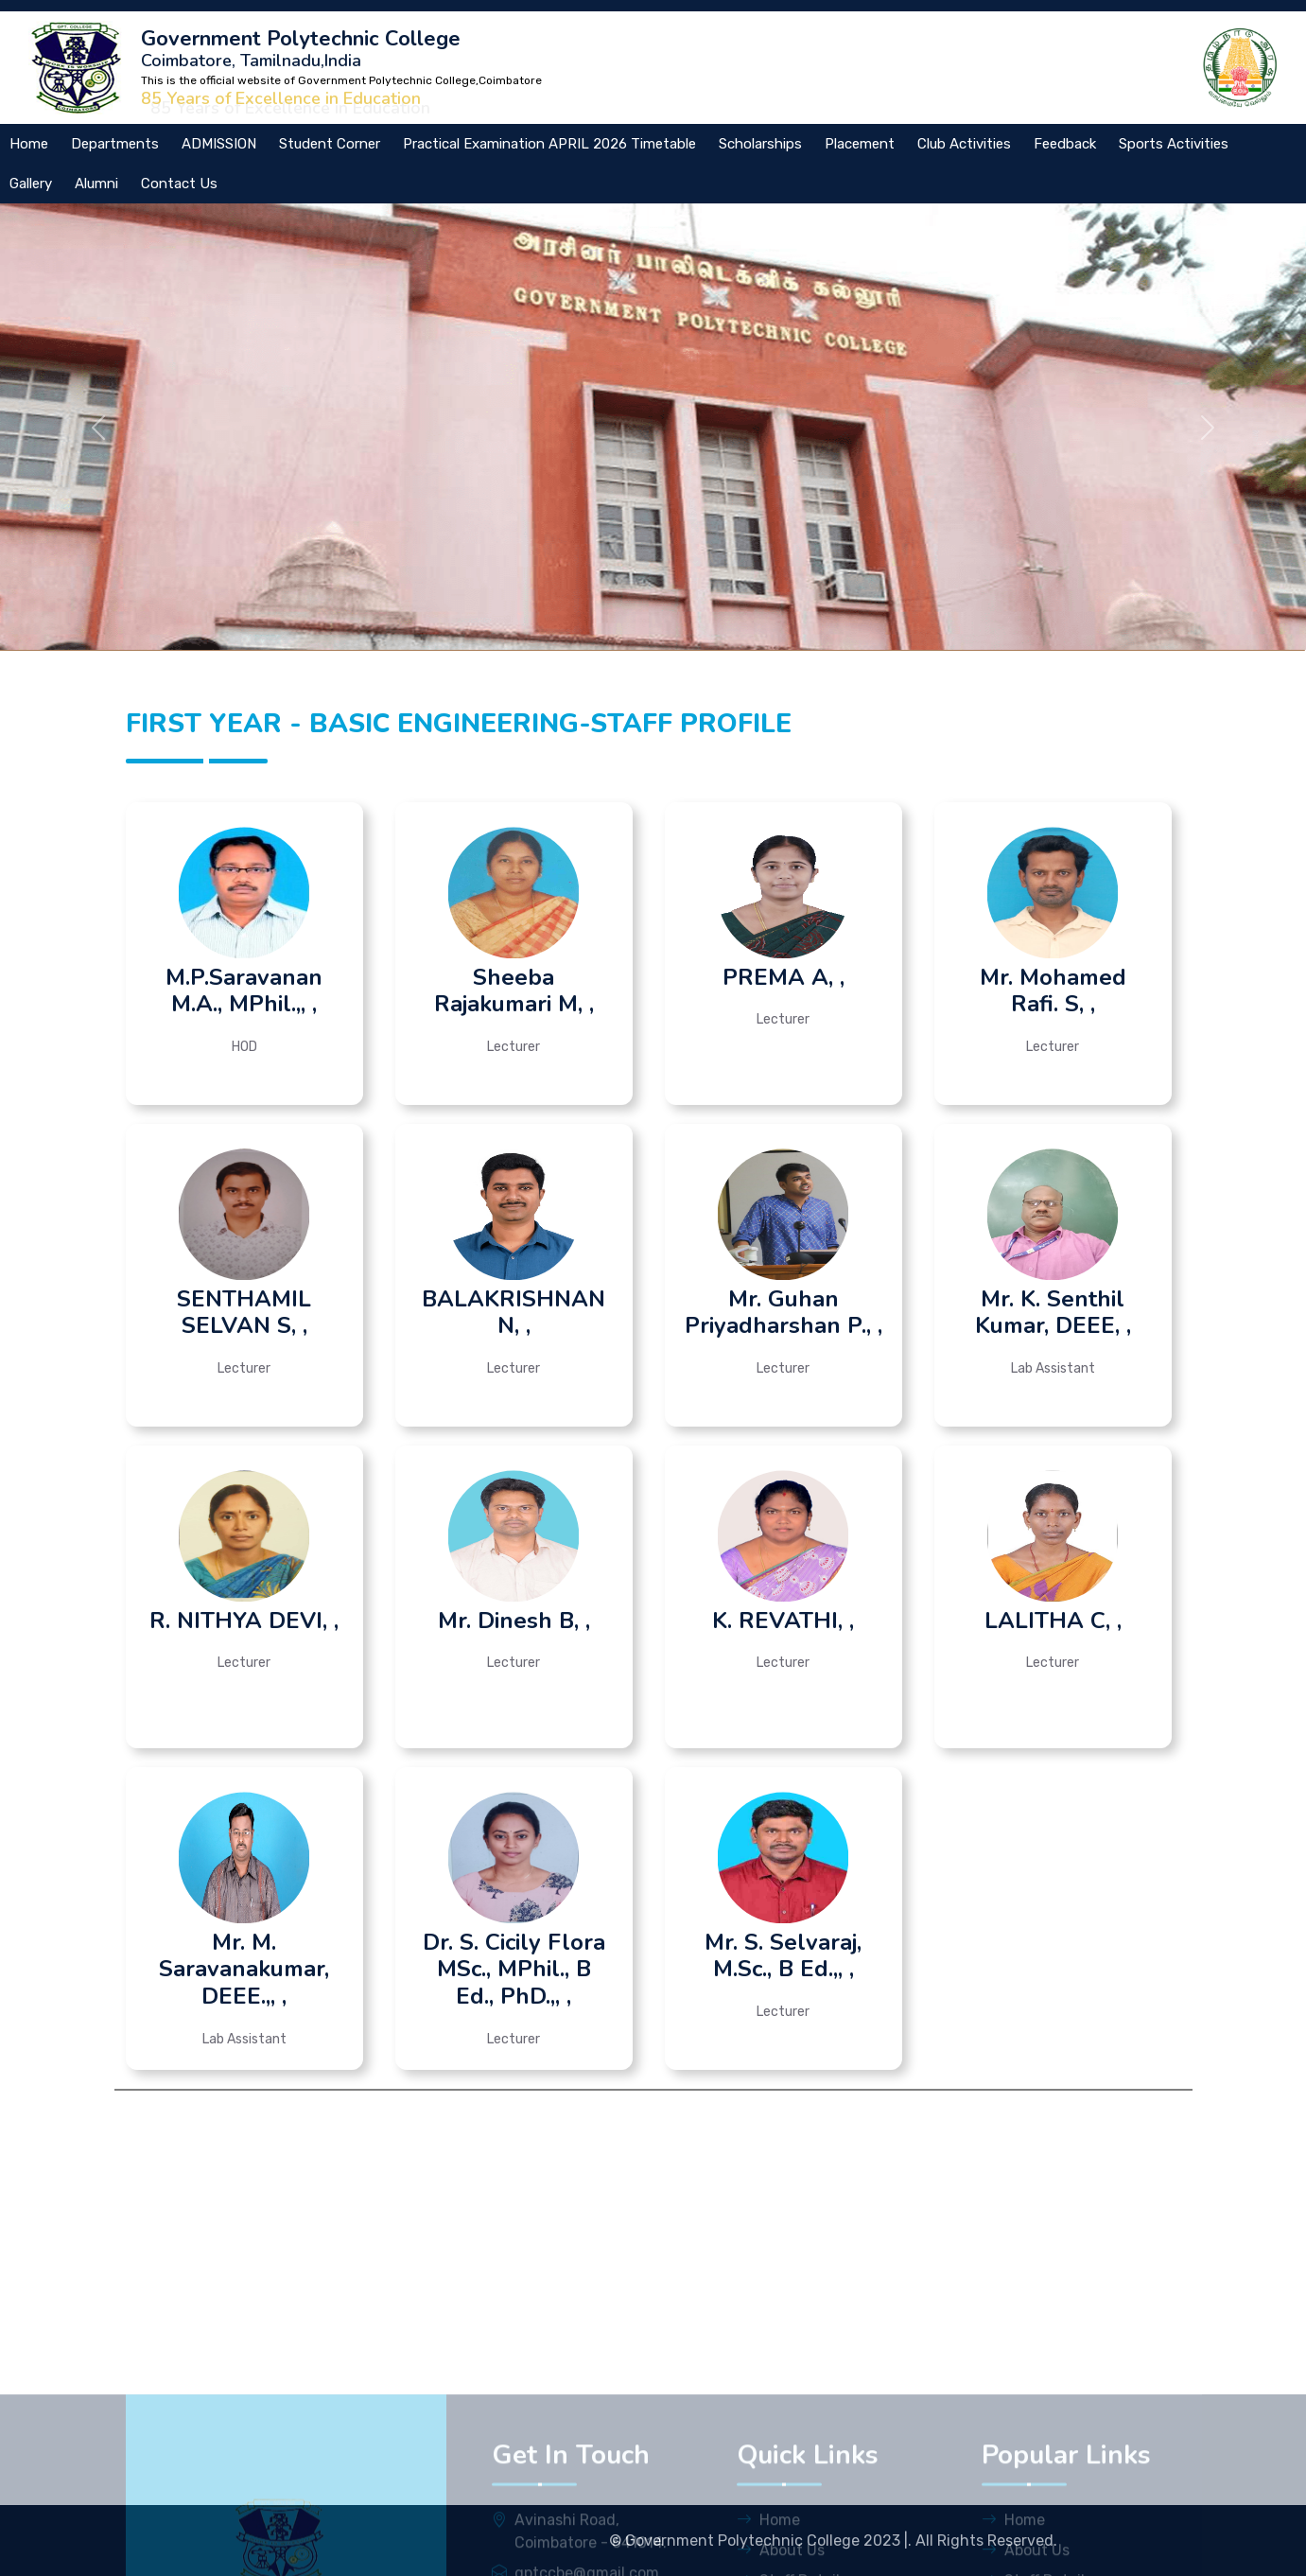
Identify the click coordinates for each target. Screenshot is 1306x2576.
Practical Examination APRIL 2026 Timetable (549, 143)
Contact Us (179, 183)
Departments (115, 143)
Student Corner (329, 143)
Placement (860, 143)
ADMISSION (219, 143)
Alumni (96, 183)
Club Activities (964, 143)
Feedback (1065, 143)
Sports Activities (1173, 143)
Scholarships (760, 143)
